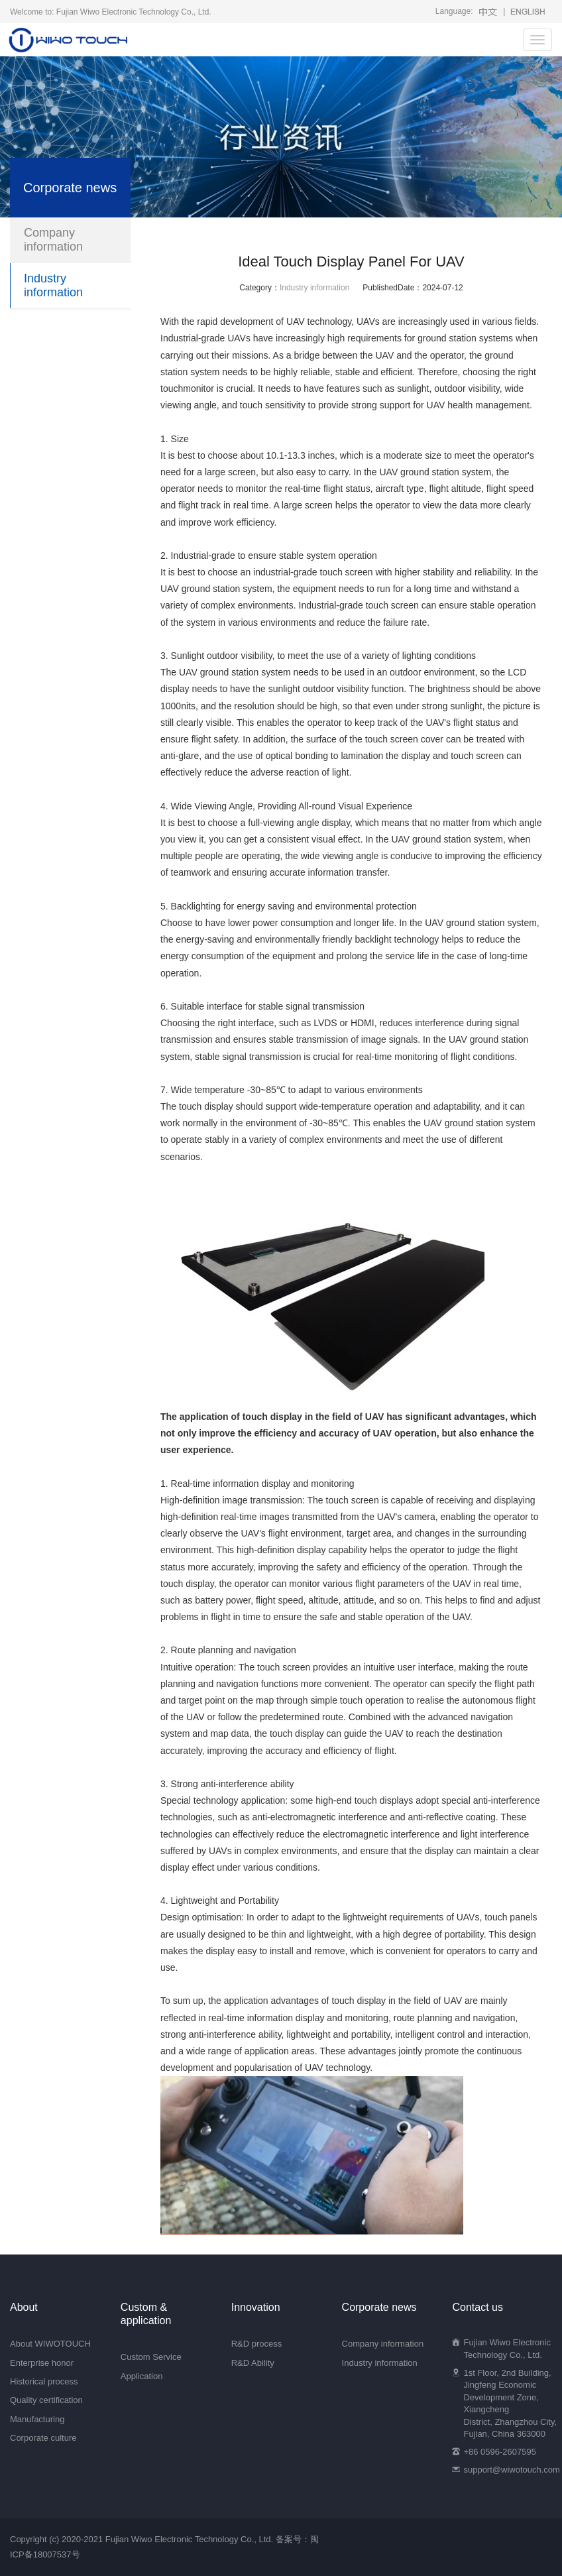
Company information (53, 239)
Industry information (314, 287)
